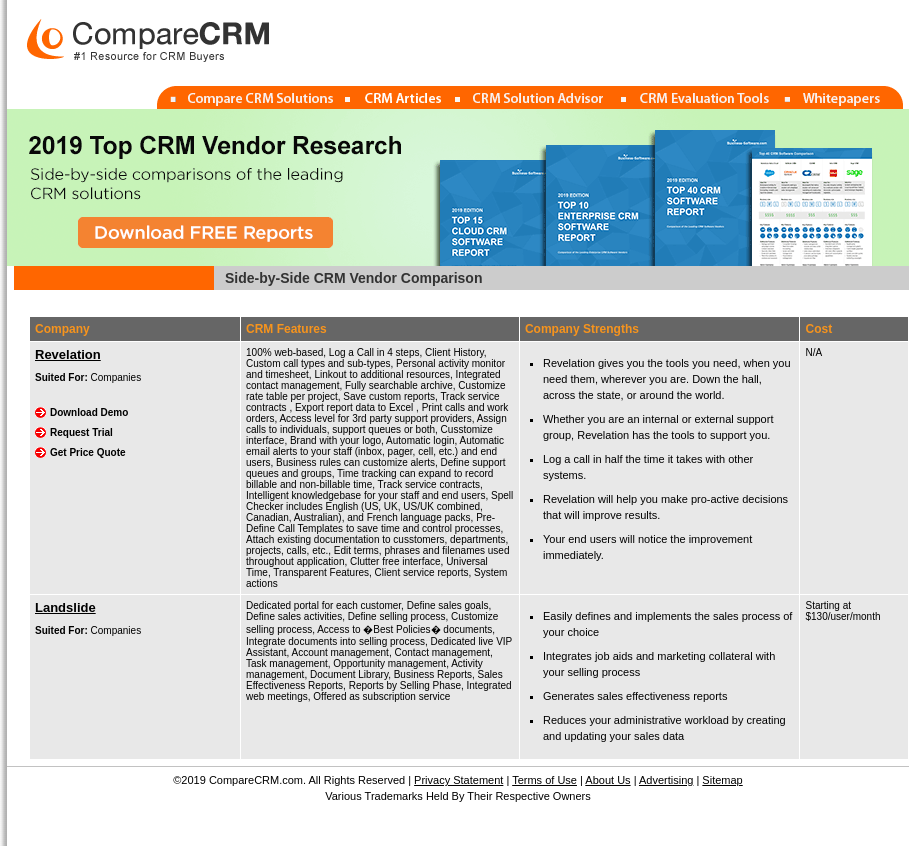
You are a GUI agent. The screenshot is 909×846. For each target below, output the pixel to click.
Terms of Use (544, 780)
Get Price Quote (88, 452)
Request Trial (81, 432)
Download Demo (89, 412)
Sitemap (722, 780)
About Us (607, 780)
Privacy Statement (458, 780)
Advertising (666, 780)
